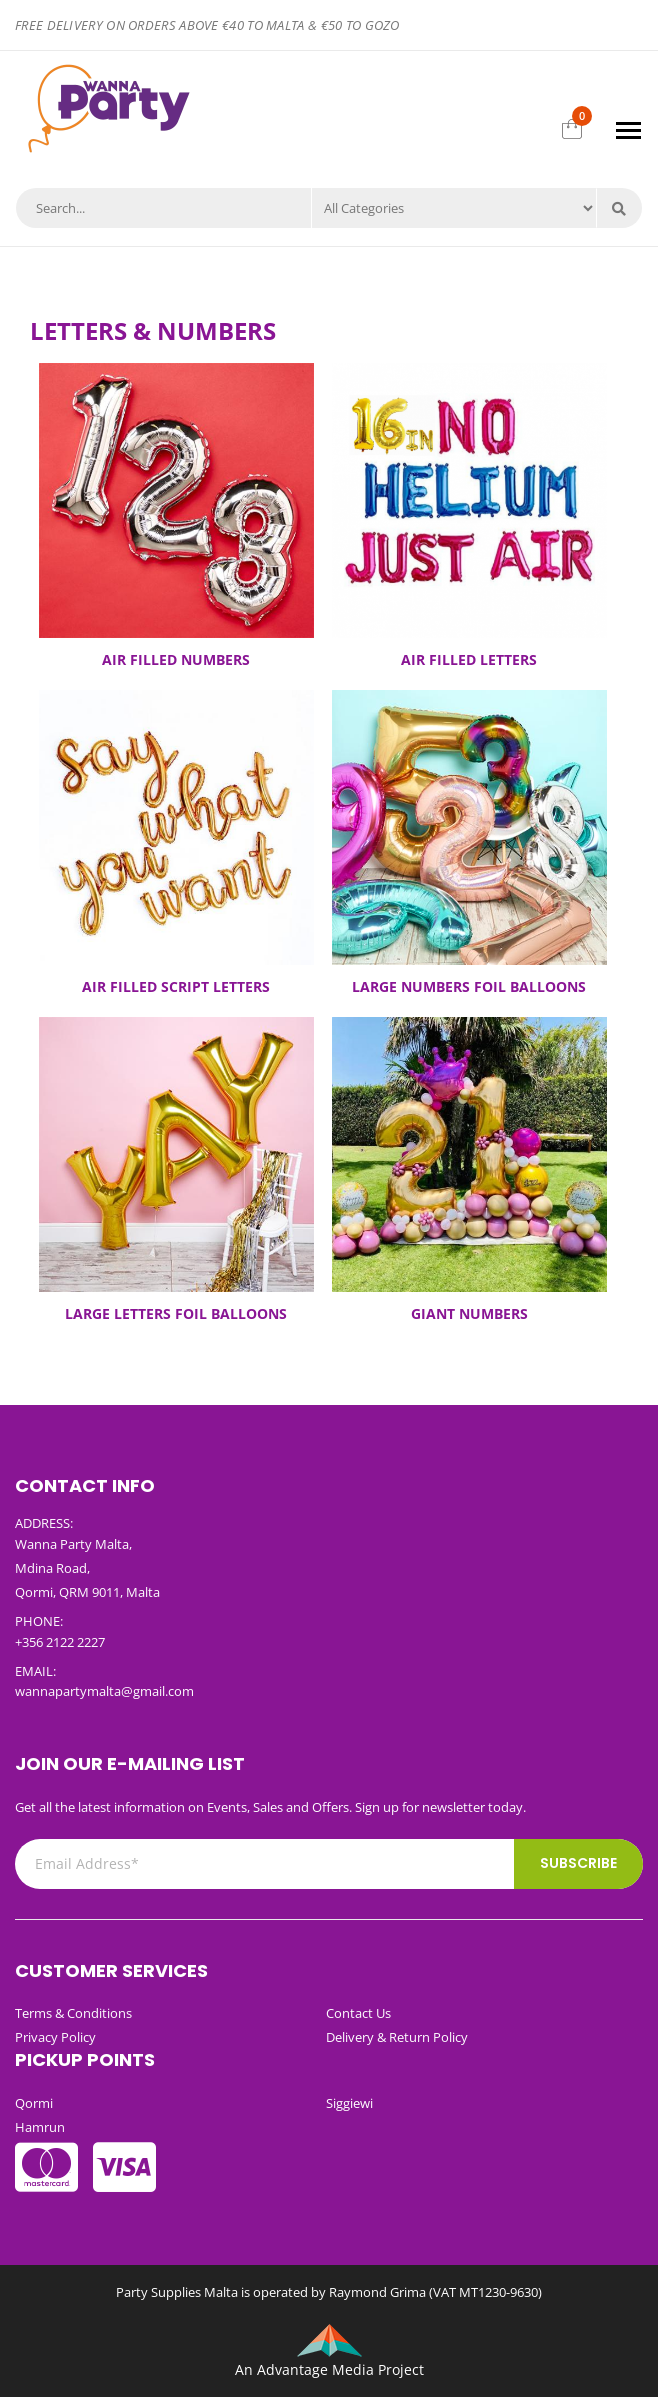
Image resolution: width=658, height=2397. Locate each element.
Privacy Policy (55, 2037)
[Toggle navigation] (628, 130)
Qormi (34, 2103)
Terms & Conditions (73, 2013)
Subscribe (578, 1863)
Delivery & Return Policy (397, 2037)
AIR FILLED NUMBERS (176, 659)
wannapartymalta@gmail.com (104, 1691)
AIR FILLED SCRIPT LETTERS (176, 986)
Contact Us (358, 2013)
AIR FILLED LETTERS (469, 659)
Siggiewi (349, 2103)
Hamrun (40, 2127)
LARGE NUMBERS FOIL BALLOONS (469, 986)
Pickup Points (85, 2059)
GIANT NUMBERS (469, 1313)
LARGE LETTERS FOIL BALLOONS (176, 1313)
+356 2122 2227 (60, 1642)
